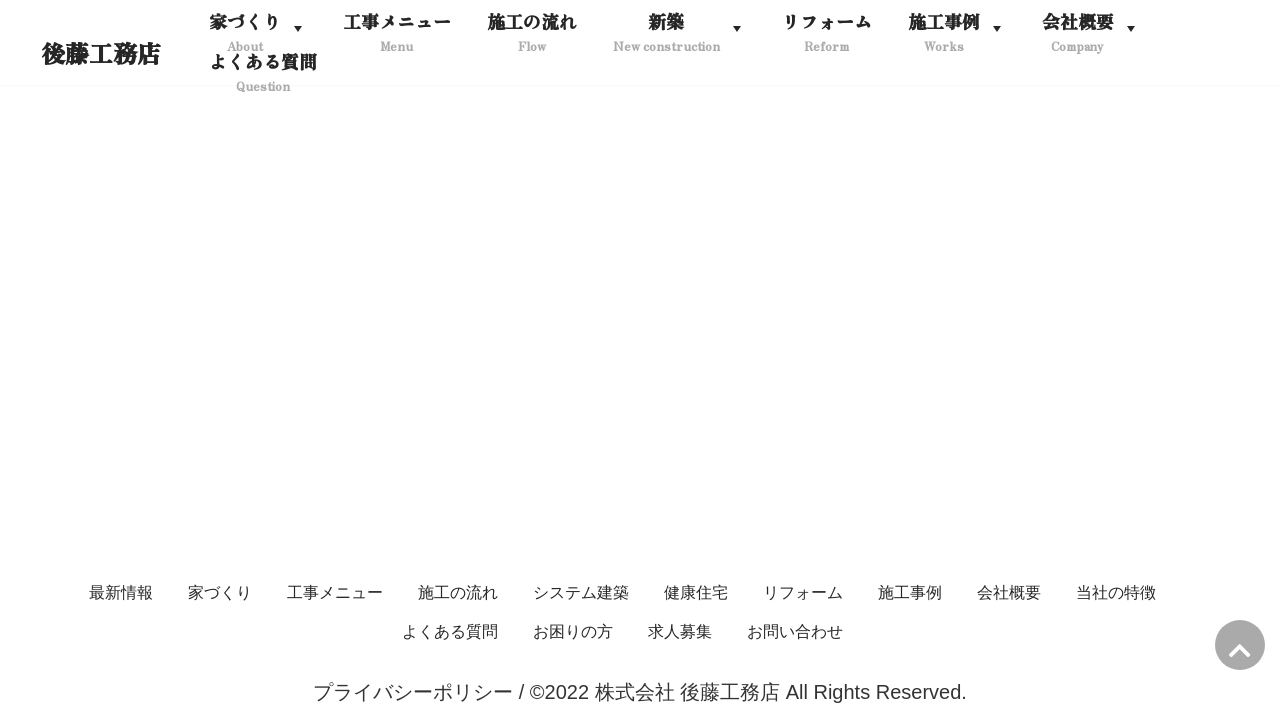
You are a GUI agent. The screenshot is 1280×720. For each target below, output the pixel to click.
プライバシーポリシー (413, 692)
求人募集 (680, 631)
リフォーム (803, 592)
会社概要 (1009, 592)
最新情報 (121, 592)
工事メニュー (335, 592)
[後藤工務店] (101, 53)
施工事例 (910, 592)
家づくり (220, 592)
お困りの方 (573, 631)
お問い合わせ (795, 631)
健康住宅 (696, 592)
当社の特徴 (1116, 592)
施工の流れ (458, 592)
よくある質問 (450, 631)
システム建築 (581, 592)
